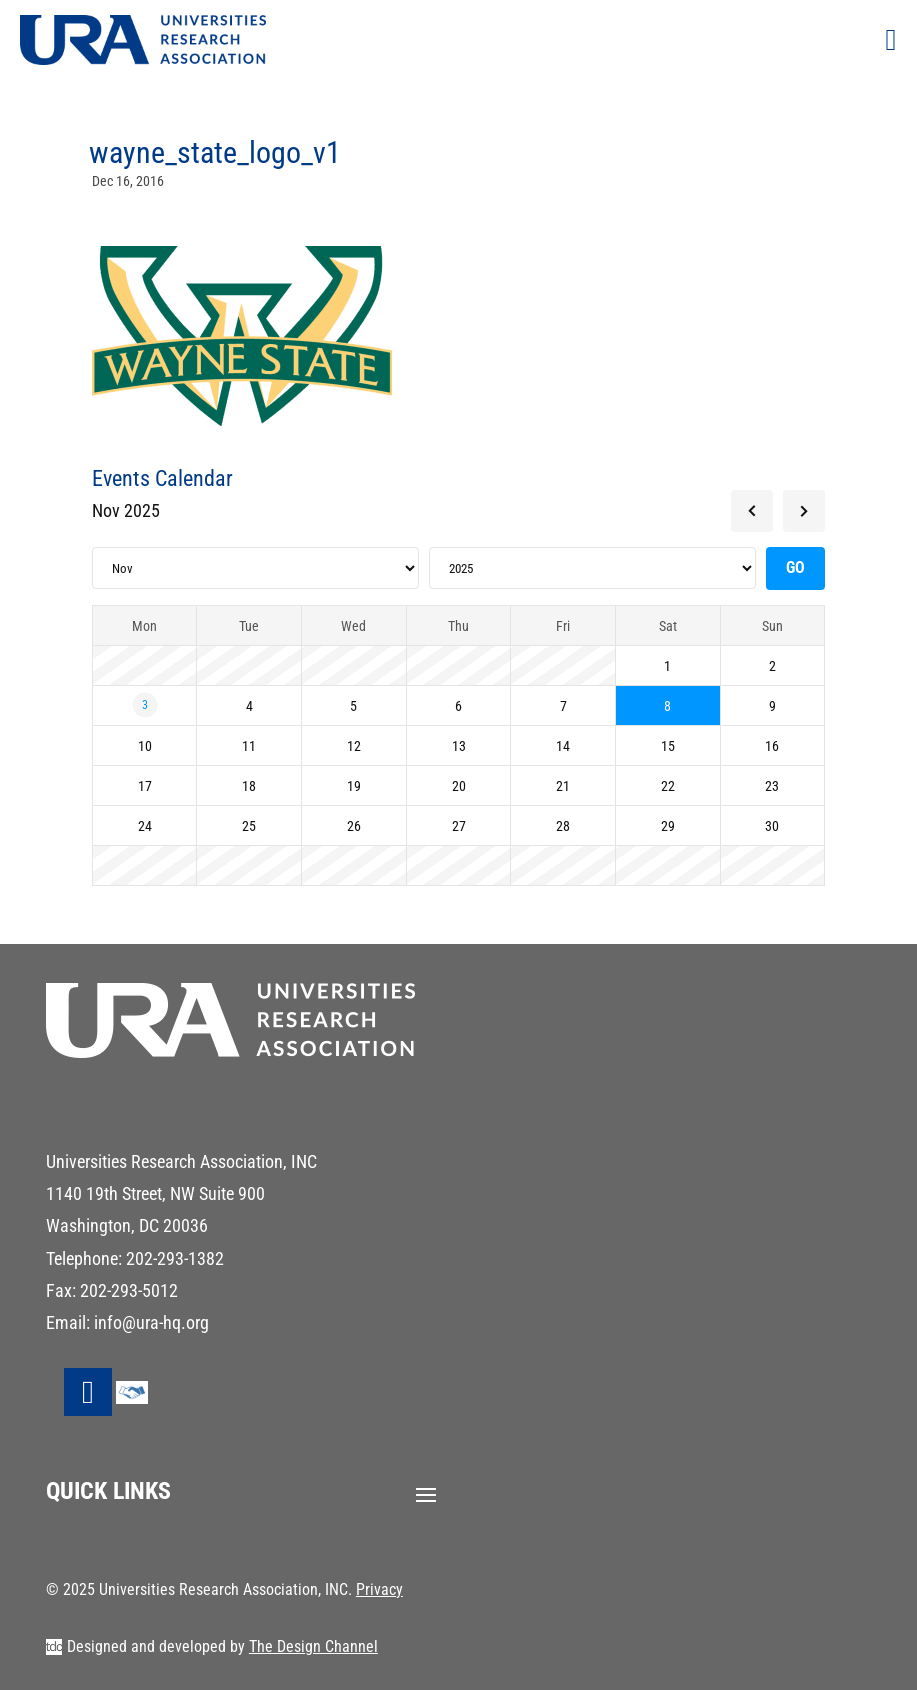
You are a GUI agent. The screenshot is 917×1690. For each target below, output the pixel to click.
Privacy (379, 1589)
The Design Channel (313, 1646)
